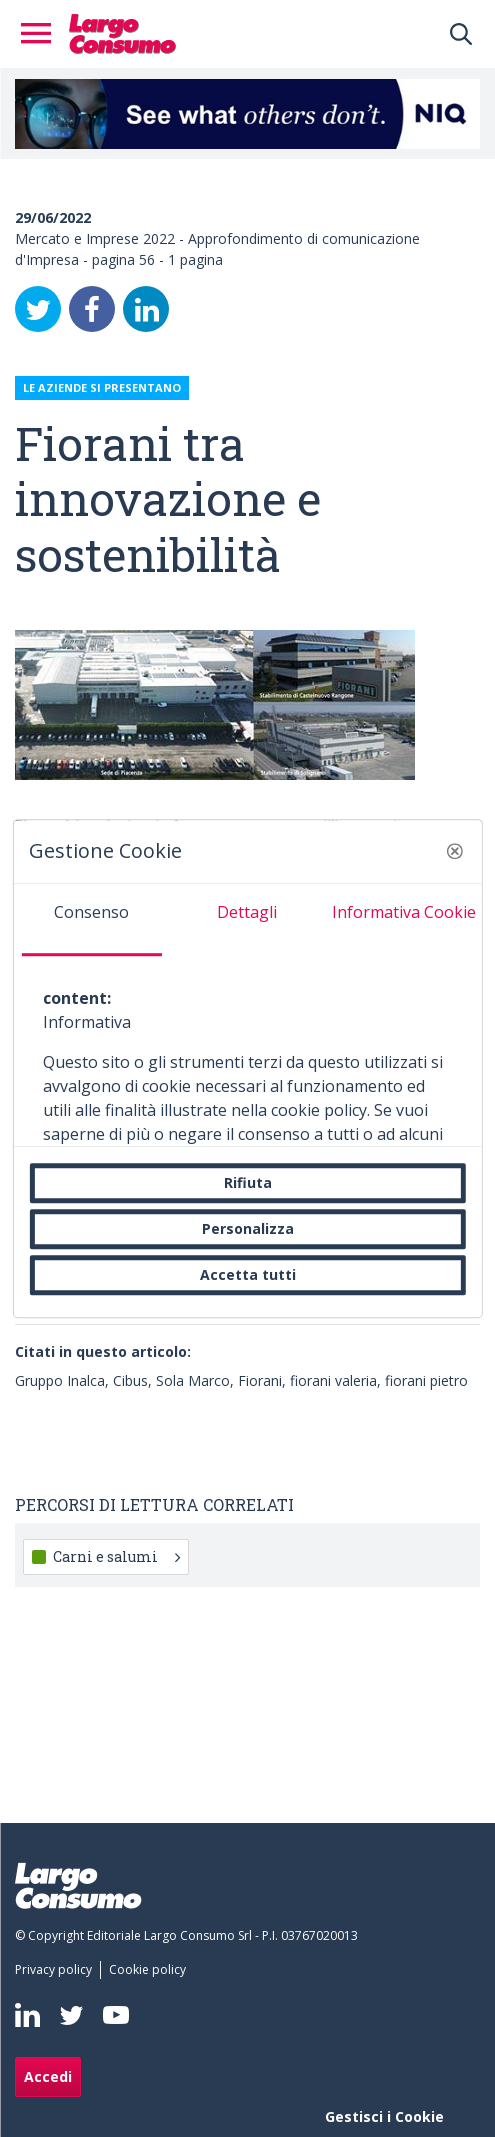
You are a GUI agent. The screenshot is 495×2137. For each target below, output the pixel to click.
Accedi (48, 2076)
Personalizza (248, 1228)
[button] (455, 851)
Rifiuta (248, 1182)
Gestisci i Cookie (384, 2116)
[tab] (91, 920)
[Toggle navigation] (42, 34)
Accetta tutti (248, 1274)
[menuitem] (57, 1970)
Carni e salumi (116, 1556)
